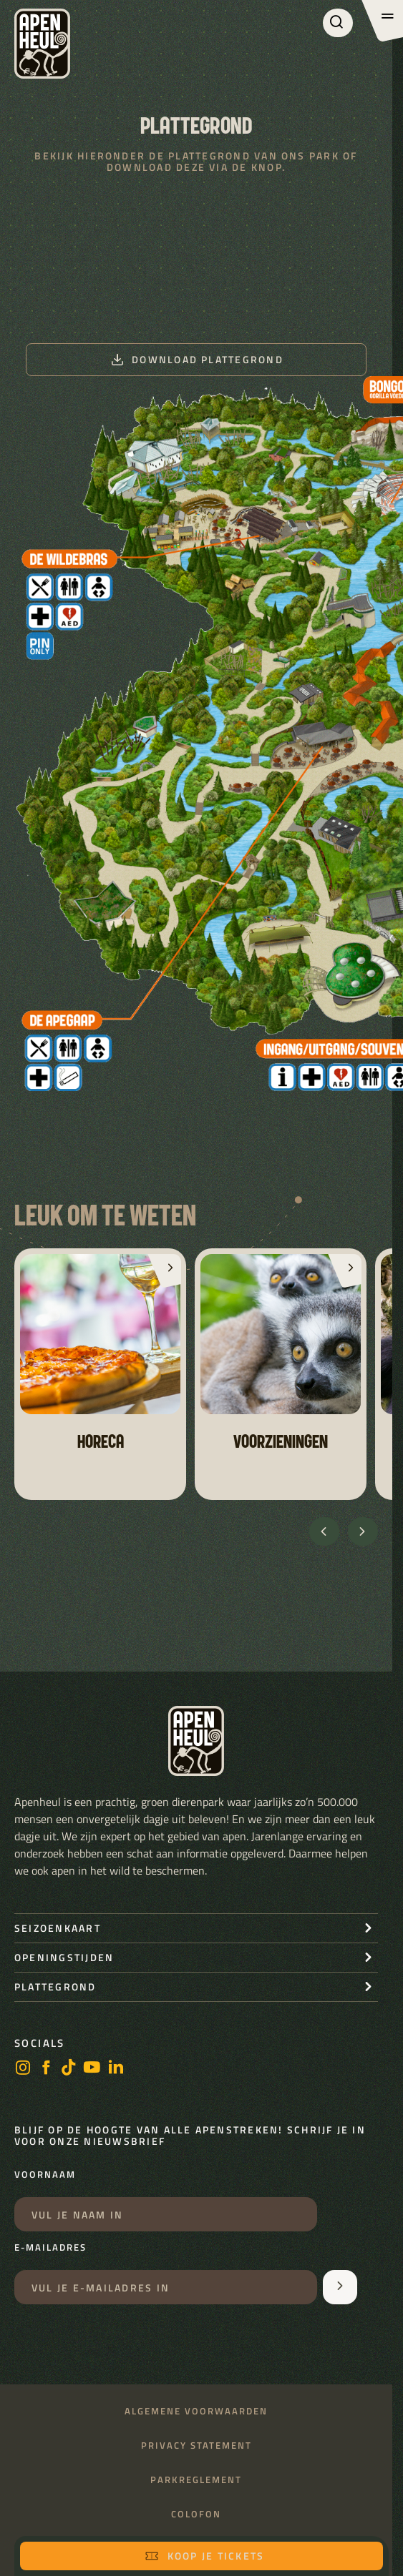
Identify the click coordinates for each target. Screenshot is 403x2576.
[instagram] (22, 2068)
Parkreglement (196, 2480)
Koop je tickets (205, 2555)
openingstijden (64, 1957)
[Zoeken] (338, 23)
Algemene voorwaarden (196, 2411)
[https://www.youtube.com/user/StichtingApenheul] (92, 2068)
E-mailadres (50, 2248)
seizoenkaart (57, 1927)
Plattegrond (55, 1986)
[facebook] (45, 2068)
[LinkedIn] (116, 2068)
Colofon (196, 2514)
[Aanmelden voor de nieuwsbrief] (340, 2287)
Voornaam (45, 2175)
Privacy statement (196, 2445)
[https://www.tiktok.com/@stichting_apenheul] (68, 2068)
